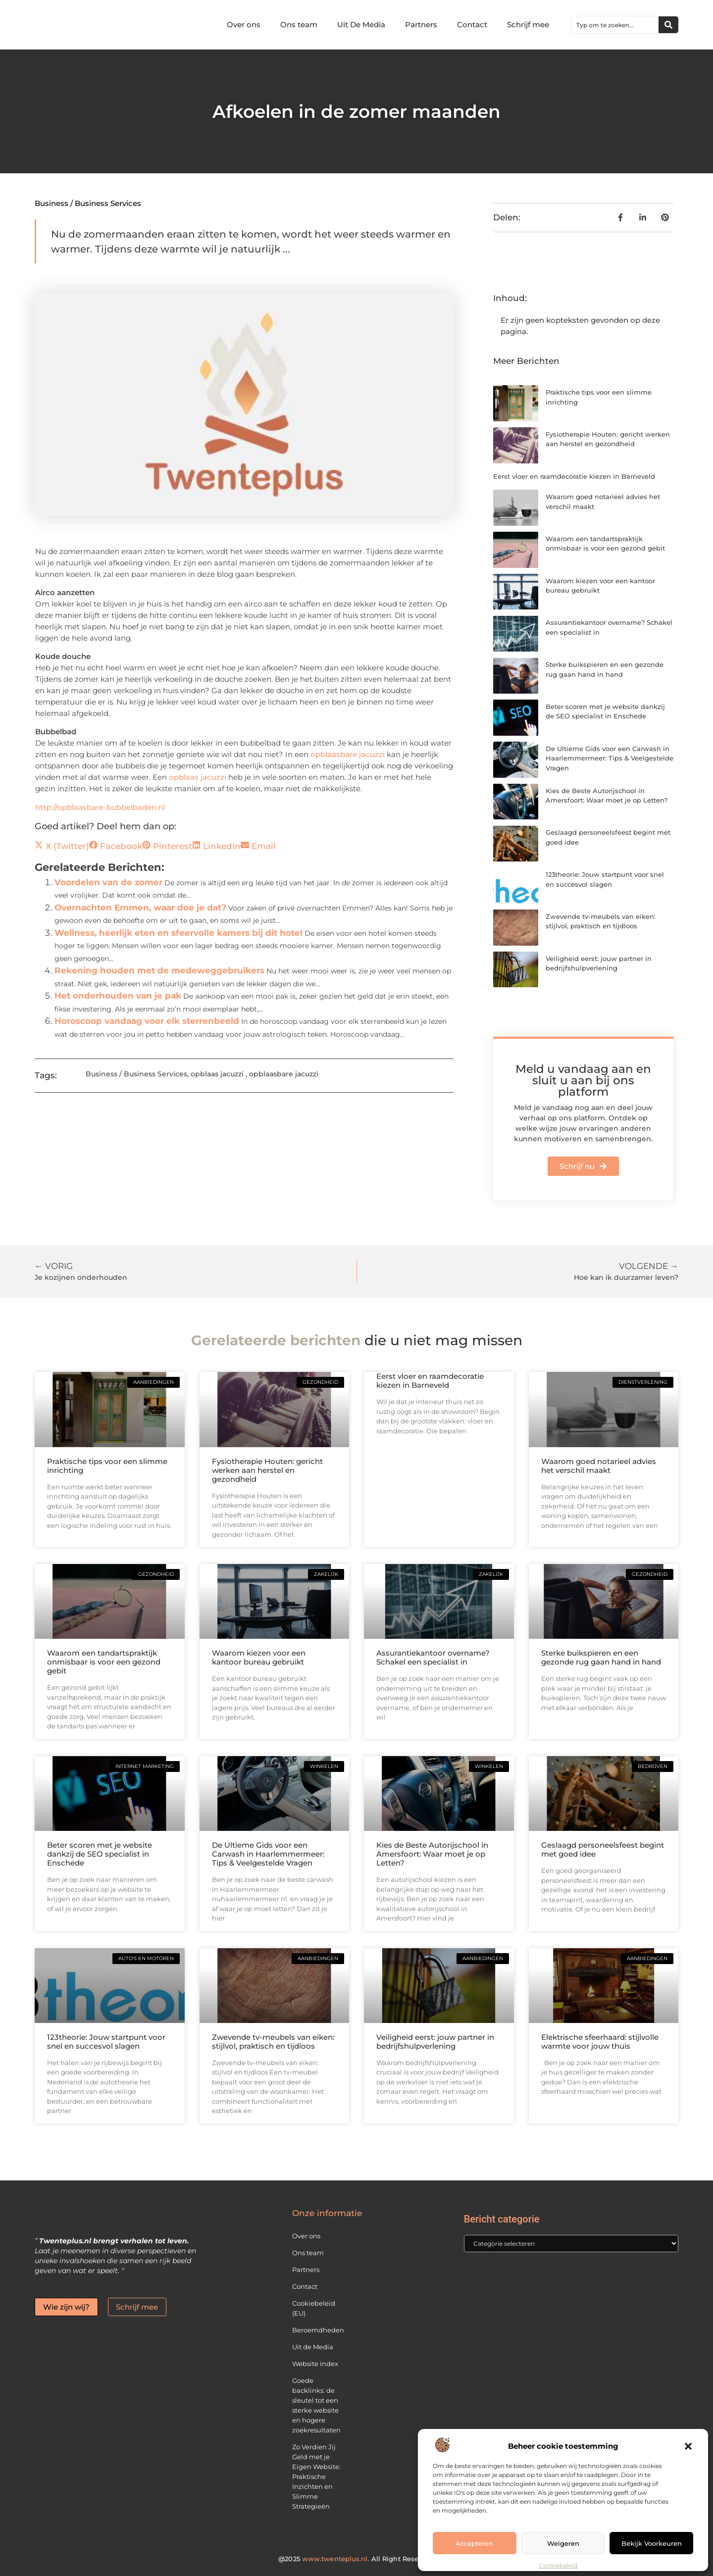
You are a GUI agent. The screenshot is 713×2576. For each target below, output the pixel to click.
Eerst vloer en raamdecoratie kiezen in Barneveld (574, 476)
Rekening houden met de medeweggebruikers (159, 970)
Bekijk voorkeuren (651, 2543)
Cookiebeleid (558, 2565)
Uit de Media (312, 2347)
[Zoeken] (668, 24)
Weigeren (563, 2543)
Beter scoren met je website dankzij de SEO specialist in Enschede (99, 1854)
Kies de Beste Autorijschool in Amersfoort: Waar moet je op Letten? (432, 1854)
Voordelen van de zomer (108, 882)
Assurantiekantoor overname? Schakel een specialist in (433, 1657)
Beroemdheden (318, 2330)
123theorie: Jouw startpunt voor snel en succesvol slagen (106, 2041)
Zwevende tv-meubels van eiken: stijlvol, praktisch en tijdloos (273, 2041)
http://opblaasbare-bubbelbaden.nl (100, 807)
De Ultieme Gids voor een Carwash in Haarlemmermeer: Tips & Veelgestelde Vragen (609, 758)
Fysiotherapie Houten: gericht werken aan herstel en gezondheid (267, 1470)
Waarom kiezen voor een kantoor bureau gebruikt (259, 1657)
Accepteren (474, 2543)
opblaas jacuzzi (197, 777)
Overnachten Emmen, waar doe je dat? (140, 907)
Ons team (298, 24)
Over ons (243, 24)
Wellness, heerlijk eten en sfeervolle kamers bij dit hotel (178, 933)
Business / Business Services (88, 203)
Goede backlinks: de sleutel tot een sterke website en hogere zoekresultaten (316, 2405)
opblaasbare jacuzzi (347, 754)
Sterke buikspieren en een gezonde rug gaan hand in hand (601, 1657)
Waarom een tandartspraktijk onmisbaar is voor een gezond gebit (103, 1661)
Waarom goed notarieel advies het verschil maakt (598, 1466)
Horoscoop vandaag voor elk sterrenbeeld (146, 1021)
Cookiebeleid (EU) (313, 2308)
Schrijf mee (528, 24)
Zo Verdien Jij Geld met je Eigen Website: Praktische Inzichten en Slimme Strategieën (316, 2476)
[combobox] (615, 24)
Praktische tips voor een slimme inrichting (107, 1466)
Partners (421, 24)
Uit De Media (361, 24)
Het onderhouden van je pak (117, 996)
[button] (688, 2446)
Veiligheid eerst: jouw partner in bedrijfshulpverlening (435, 2041)
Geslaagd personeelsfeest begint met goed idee (602, 1849)
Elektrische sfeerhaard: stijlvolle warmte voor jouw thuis (600, 2041)
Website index (315, 2364)
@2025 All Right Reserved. (356, 2559)
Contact (472, 24)
